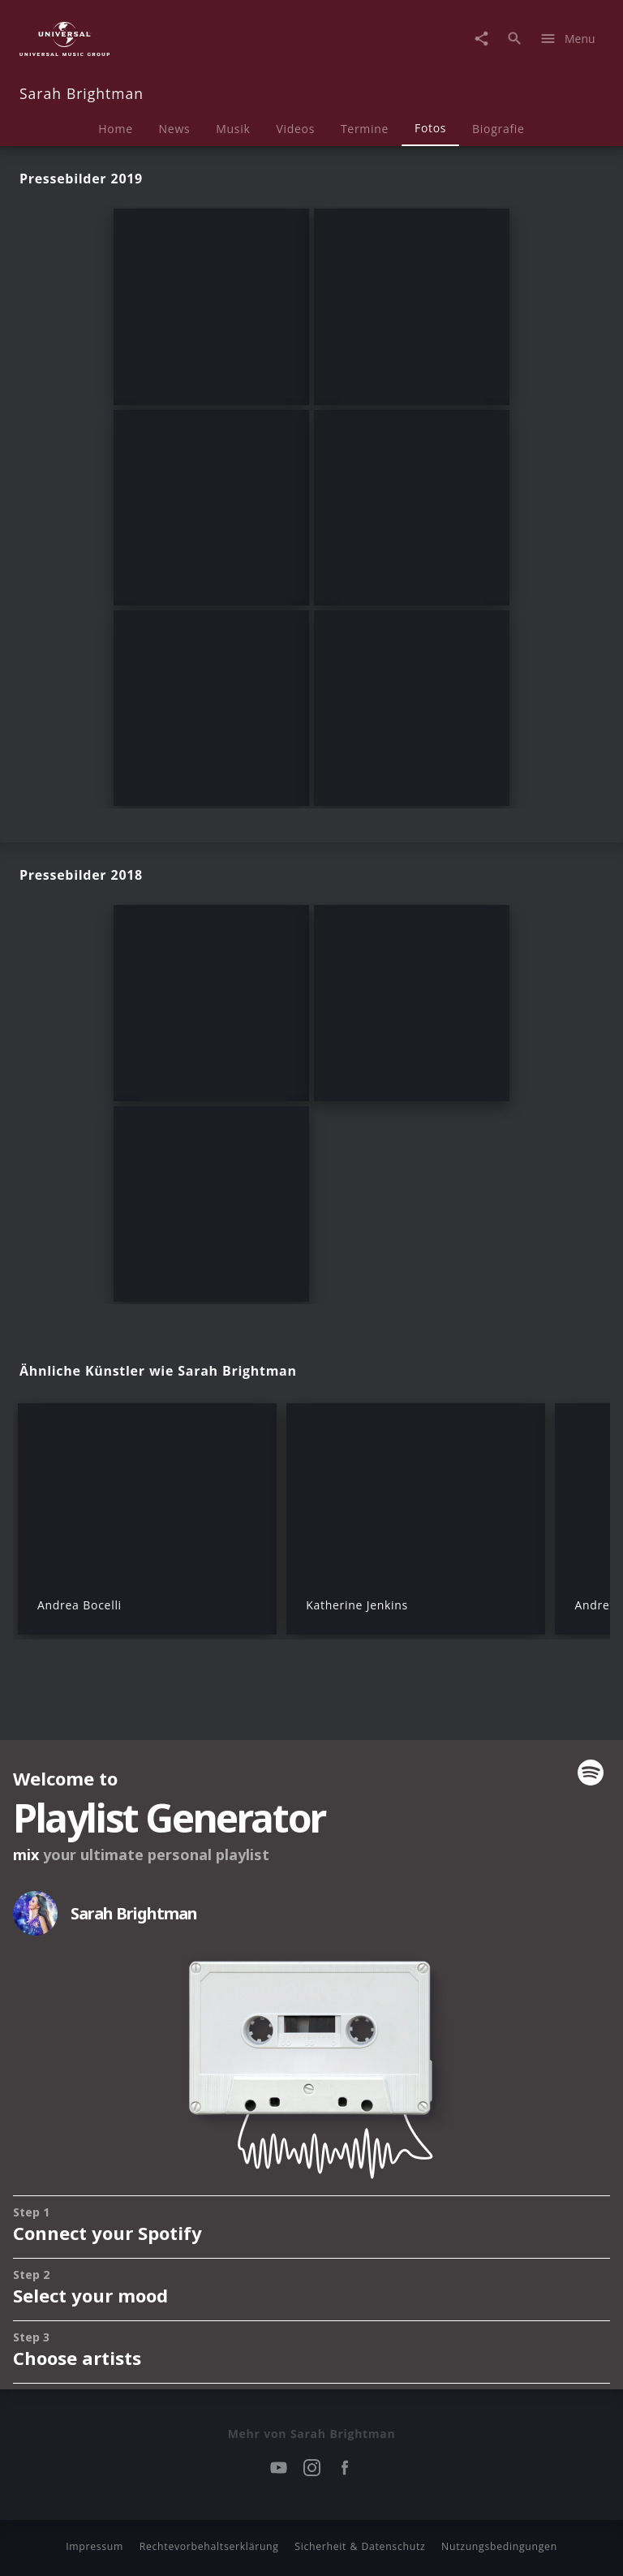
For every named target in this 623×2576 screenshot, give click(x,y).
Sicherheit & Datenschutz (359, 2546)
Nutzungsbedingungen (499, 2546)
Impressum (94, 2546)
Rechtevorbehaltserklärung (209, 2546)
